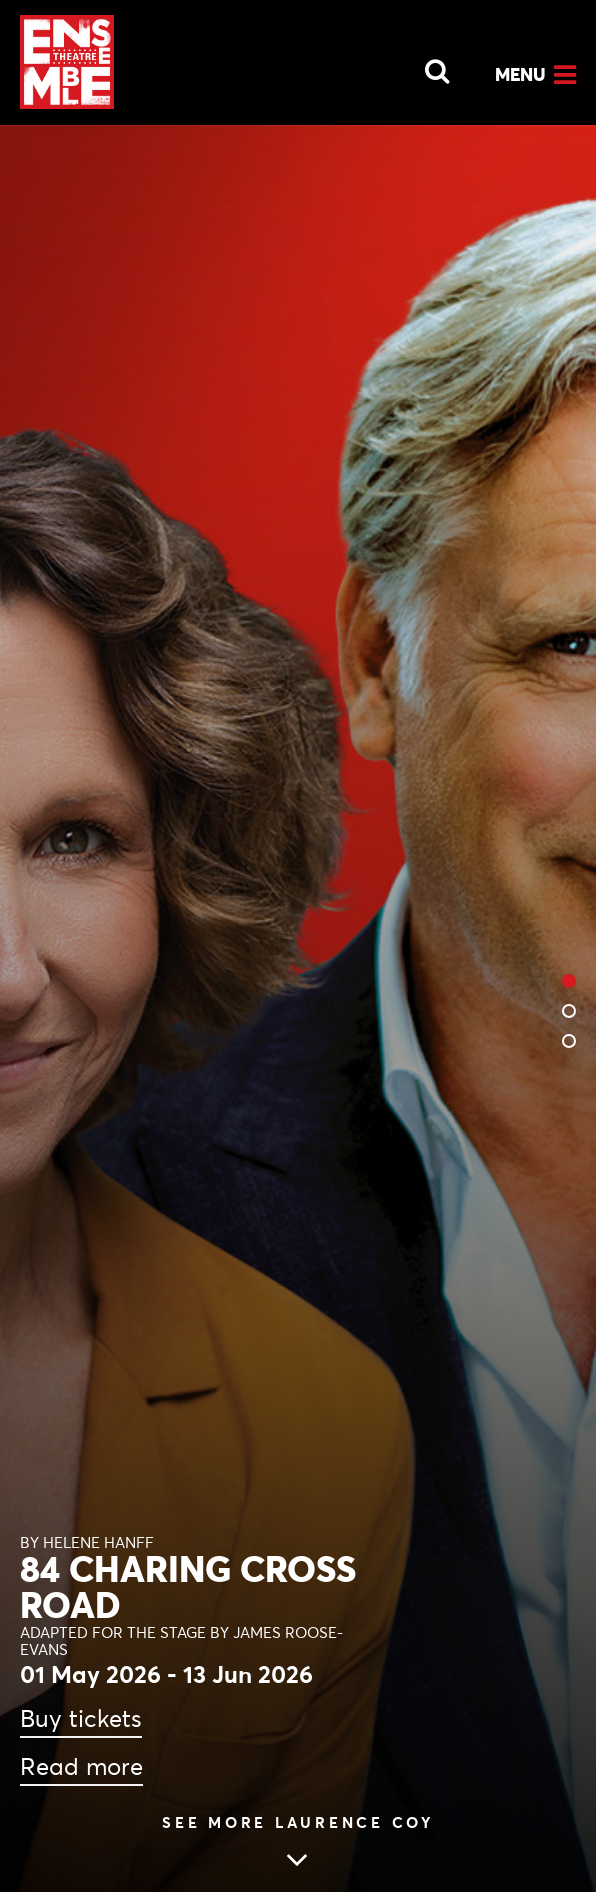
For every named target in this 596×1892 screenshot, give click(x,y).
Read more (81, 1767)
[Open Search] (425, 66)
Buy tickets (81, 1719)
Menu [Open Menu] (520, 74)
